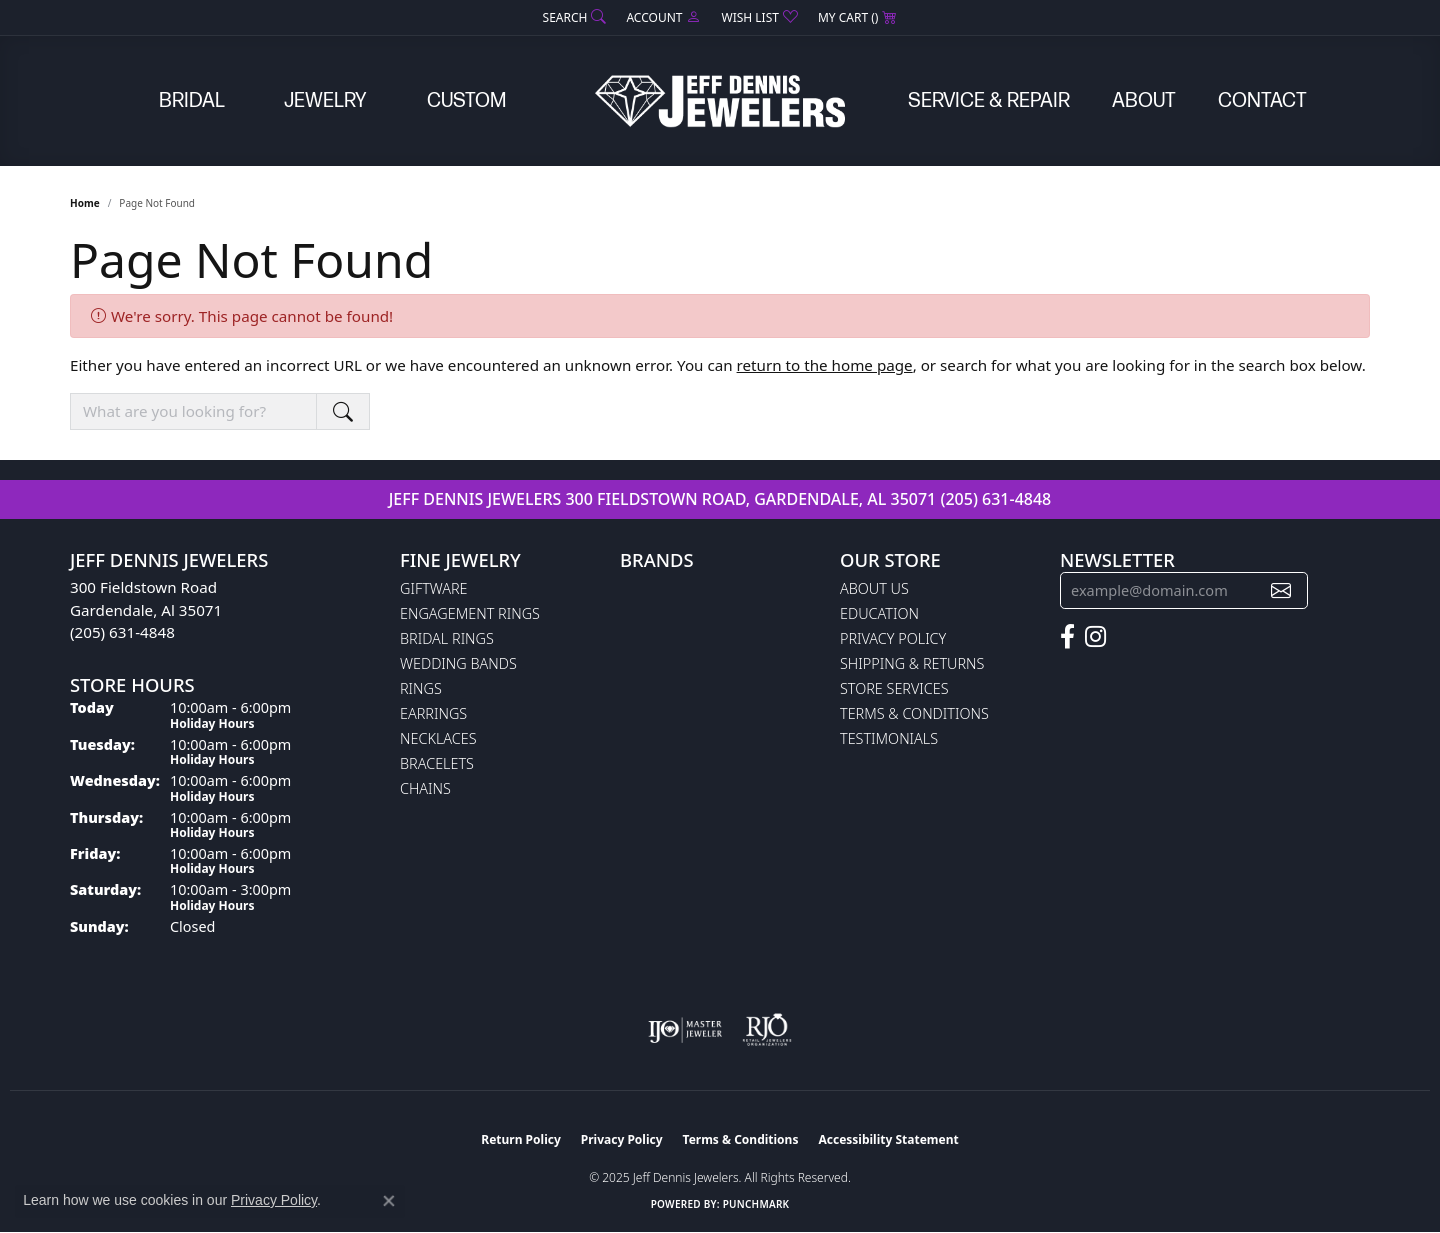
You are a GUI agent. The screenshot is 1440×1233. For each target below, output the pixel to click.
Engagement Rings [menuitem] (470, 613)
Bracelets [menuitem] (437, 763)
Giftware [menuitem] (433, 588)
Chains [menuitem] (425, 788)
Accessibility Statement (888, 1139)
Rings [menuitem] (421, 688)
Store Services (894, 688)
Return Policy (521, 1139)
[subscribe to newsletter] (1281, 590)
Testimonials (889, 738)
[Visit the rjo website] (767, 1030)
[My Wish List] (759, 17)
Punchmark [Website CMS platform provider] (756, 1204)
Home (85, 203)
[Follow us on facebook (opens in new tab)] (1067, 637)
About (1144, 101)
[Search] (575, 17)
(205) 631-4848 (995, 499)
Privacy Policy (893, 638)
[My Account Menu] (663, 17)
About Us (874, 588)
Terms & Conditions (914, 713)
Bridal (192, 101)
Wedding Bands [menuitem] (458, 663)
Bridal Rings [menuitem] (447, 638)
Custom (466, 101)
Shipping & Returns (912, 663)
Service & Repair (989, 101)
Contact (1262, 101)
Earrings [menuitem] (433, 713)
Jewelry (325, 101)
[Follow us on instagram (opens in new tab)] (1095, 637)
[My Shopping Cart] (858, 17)
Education (879, 613)
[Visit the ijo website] (685, 1030)
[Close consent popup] (389, 1201)
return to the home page (825, 365)
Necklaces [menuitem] (438, 738)
